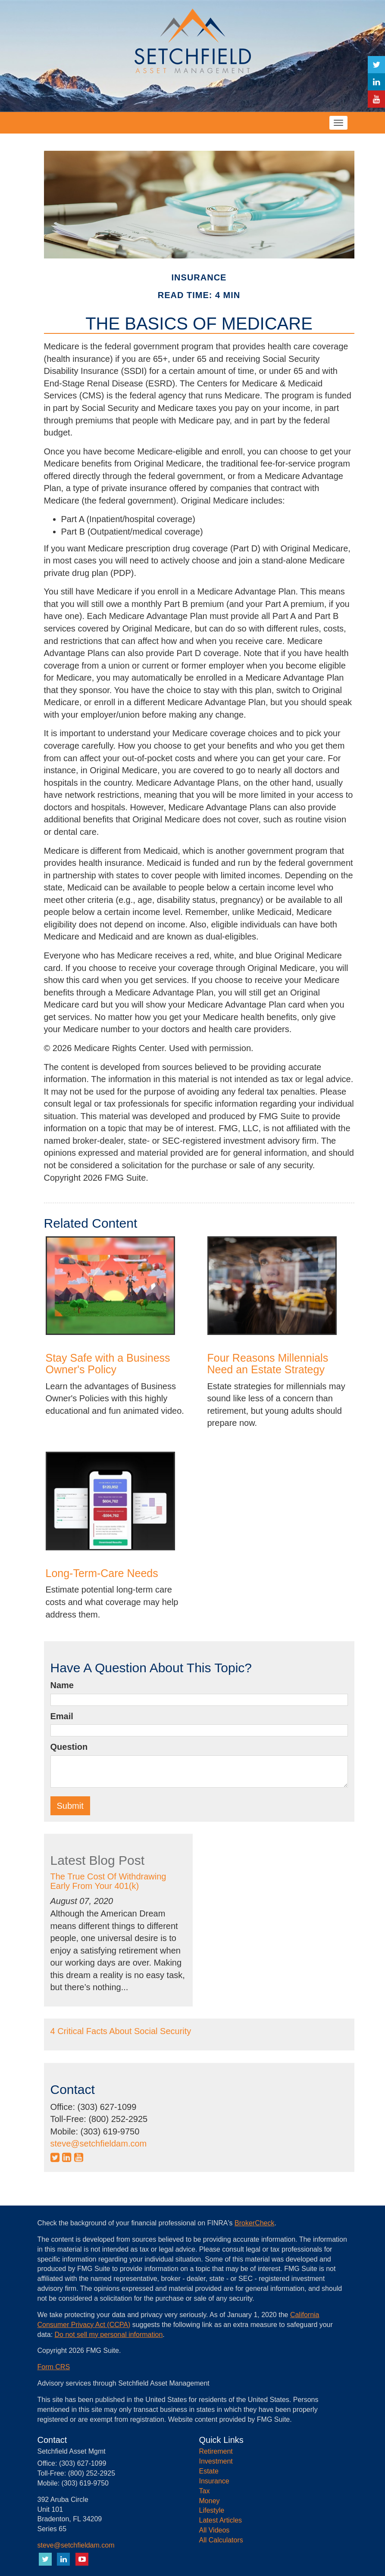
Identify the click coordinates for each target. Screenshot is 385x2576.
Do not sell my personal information (109, 2334)
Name (62, 1685)
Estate (209, 2471)
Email (61, 1716)
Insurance (214, 2481)
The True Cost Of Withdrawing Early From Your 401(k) (108, 1881)
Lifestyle (212, 2510)
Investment (216, 2461)
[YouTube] (376, 99)
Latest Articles (220, 2520)
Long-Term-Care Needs (102, 1573)
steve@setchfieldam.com (98, 2143)
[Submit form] (70, 1805)
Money (209, 2500)
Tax (204, 2491)
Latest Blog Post (97, 1860)
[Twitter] (376, 64)
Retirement (216, 2451)
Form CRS (54, 2367)
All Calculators (221, 2540)
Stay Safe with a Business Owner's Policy (108, 1364)
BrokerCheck (254, 2223)
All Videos (214, 2530)
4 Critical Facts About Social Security (120, 2031)
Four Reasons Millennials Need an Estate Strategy (268, 1364)
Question (69, 1747)
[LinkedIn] (376, 81)
